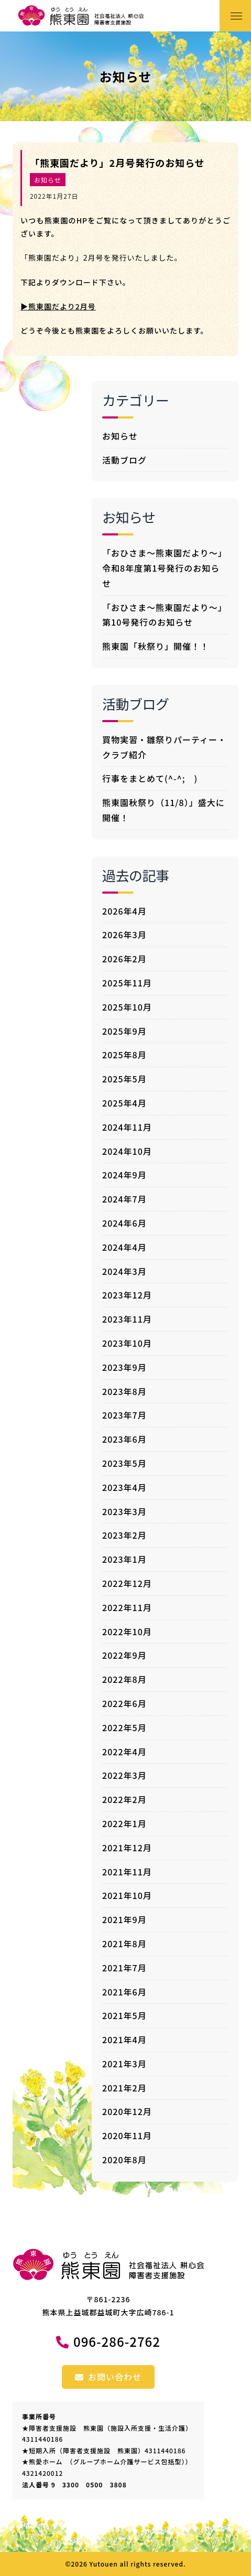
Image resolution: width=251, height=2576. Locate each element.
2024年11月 (127, 1127)
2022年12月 (127, 1583)
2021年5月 (124, 2015)
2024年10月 (127, 1151)
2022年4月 (124, 1751)
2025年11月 (127, 982)
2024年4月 (124, 1247)
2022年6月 (124, 1703)
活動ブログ (124, 460)
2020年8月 (124, 2159)
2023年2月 (124, 1535)
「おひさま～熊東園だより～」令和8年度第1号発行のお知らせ (164, 567)
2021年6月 (124, 1991)
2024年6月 (124, 1223)
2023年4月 (124, 1487)
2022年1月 (124, 1823)
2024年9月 (124, 1174)
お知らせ (47, 179)
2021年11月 (127, 1871)
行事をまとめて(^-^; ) (150, 778)
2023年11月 (127, 1319)
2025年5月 (124, 1078)
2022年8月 (124, 1679)
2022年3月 (124, 1775)
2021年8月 (124, 1943)
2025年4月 (124, 1103)
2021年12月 (127, 1847)
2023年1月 (124, 1559)
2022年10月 (127, 1631)
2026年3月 (124, 934)
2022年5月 (124, 1727)
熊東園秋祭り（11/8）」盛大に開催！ (163, 810)
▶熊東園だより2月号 (58, 306)
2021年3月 (124, 2063)
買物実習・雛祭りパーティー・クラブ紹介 (164, 747)
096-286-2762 (116, 2341)
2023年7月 (124, 1415)
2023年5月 (124, 1463)
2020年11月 (127, 2135)
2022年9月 (124, 1655)
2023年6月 (124, 1439)
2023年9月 (124, 1367)
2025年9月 (124, 1031)
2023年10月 (127, 1343)
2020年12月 (127, 2111)
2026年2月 (124, 958)
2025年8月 (124, 1054)
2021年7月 (124, 1967)
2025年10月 (127, 1007)
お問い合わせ (108, 2376)
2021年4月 (124, 2039)
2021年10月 (127, 1895)
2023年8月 (124, 1391)
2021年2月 (124, 2087)
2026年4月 (124, 911)
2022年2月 (124, 1799)
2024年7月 (124, 1199)
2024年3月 (124, 1271)
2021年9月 (124, 1919)
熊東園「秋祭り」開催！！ (155, 646)
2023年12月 (127, 1295)
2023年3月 (124, 1511)
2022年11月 (127, 1607)
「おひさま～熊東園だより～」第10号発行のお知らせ (164, 615)
